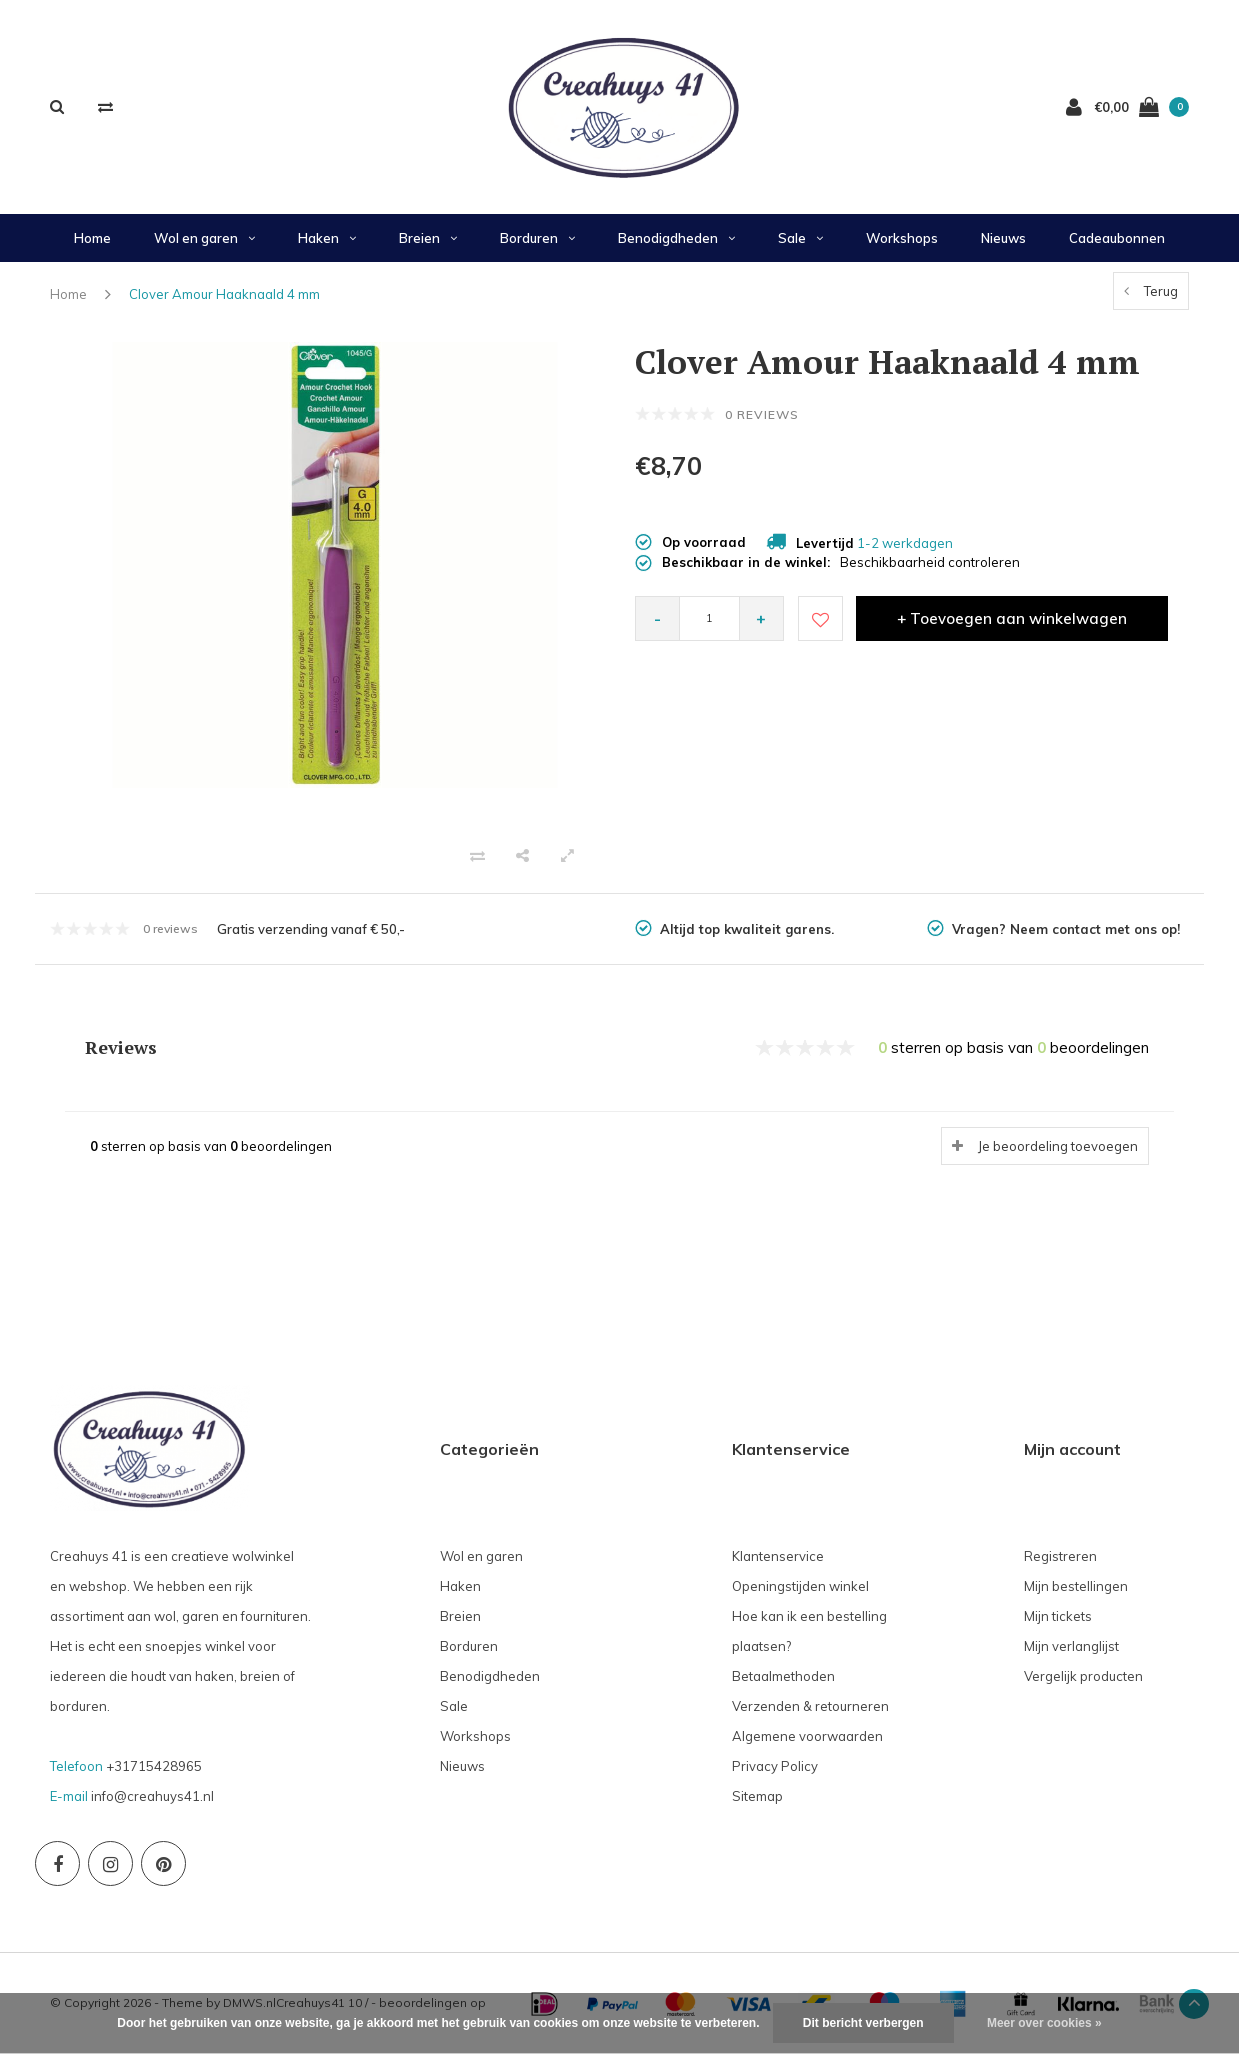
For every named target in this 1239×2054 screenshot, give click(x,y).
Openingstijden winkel (800, 1586)
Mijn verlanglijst (1071, 1646)
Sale (800, 238)
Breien (428, 238)
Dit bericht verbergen (863, 2023)
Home (92, 238)
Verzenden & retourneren (810, 1706)
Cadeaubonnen (1117, 238)
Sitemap (757, 1796)
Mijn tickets (1058, 1616)
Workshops (902, 238)
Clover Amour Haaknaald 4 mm (224, 294)
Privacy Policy (775, 1766)
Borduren (537, 238)
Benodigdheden (676, 238)
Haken (327, 238)
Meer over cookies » (1044, 2023)
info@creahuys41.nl (152, 1796)
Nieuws (1003, 238)
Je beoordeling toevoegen (1058, 1146)
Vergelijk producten (1083, 1676)
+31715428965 (154, 1766)
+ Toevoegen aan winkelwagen (1012, 618)
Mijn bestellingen (1076, 1586)
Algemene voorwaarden (807, 1736)
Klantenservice (778, 1556)
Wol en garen (204, 238)
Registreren (1060, 1556)
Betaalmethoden (783, 1676)
